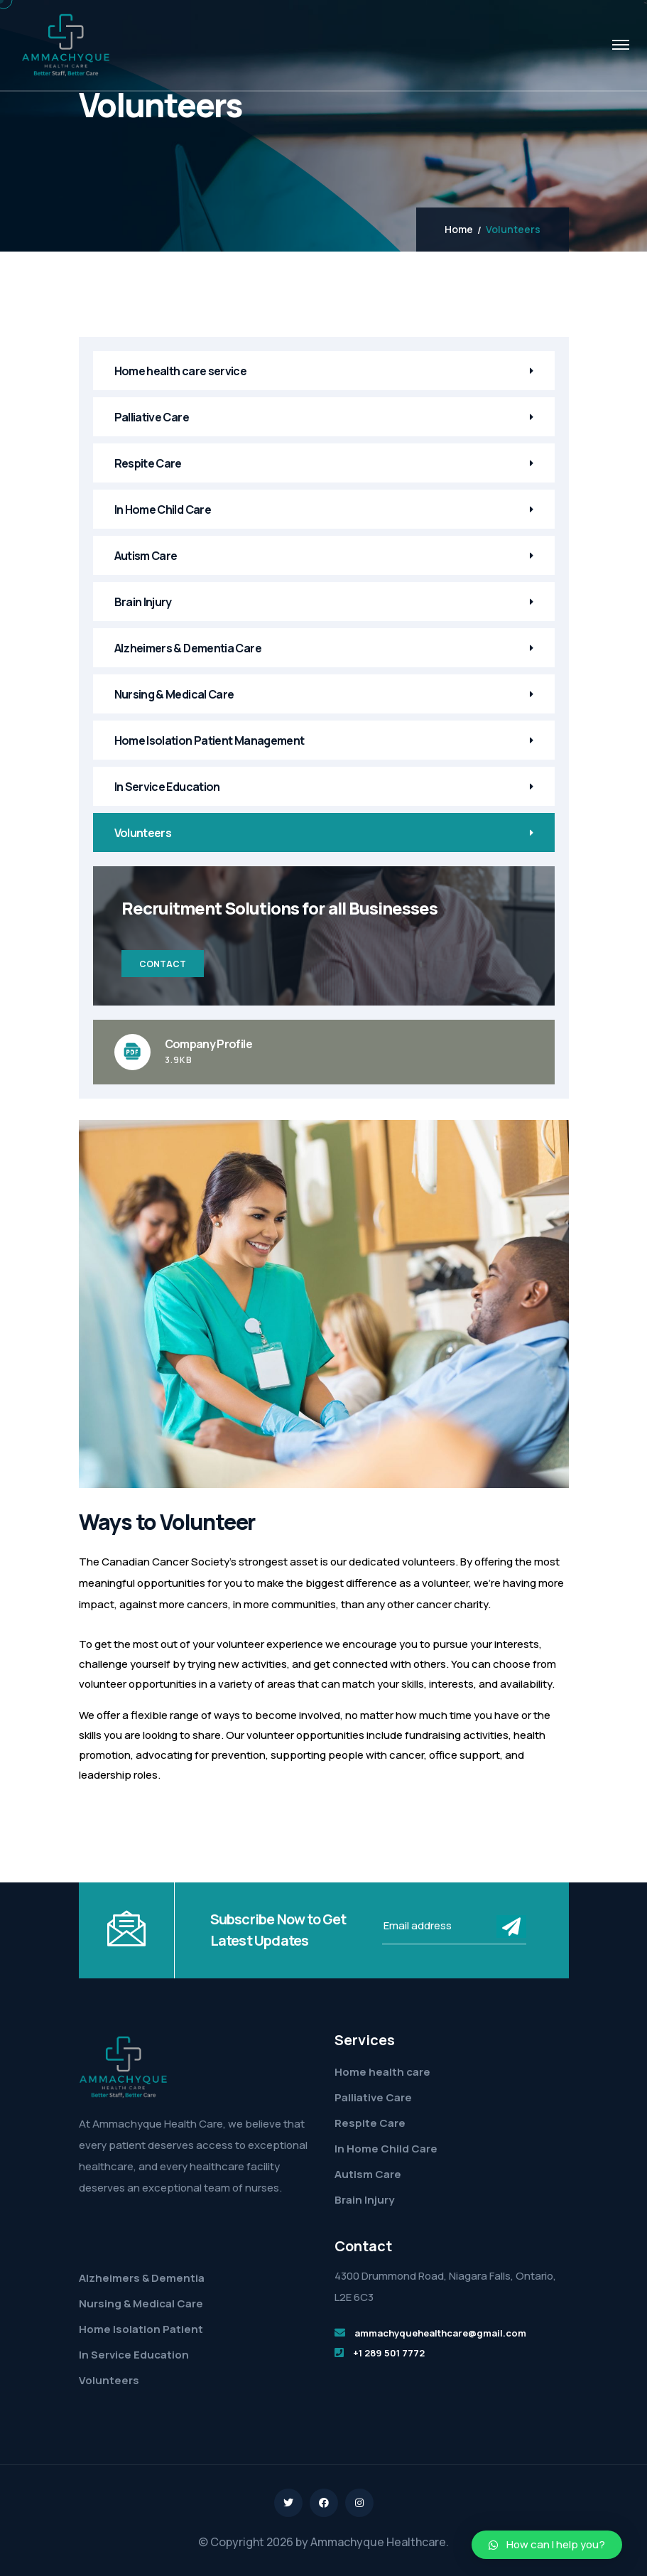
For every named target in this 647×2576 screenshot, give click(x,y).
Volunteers (143, 833)
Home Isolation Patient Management (209, 740)
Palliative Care (151, 417)
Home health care (382, 2071)
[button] (547, 2545)
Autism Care (146, 556)
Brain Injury (143, 602)
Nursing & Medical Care (174, 694)
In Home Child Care (162, 509)
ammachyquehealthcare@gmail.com (440, 2333)
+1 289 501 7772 (389, 2352)
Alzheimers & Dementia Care (187, 648)
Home (459, 230)
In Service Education (167, 786)
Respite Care (148, 463)
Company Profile (208, 1044)
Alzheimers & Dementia (142, 2277)
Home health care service (180, 371)
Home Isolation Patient (141, 2329)
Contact (162, 964)
